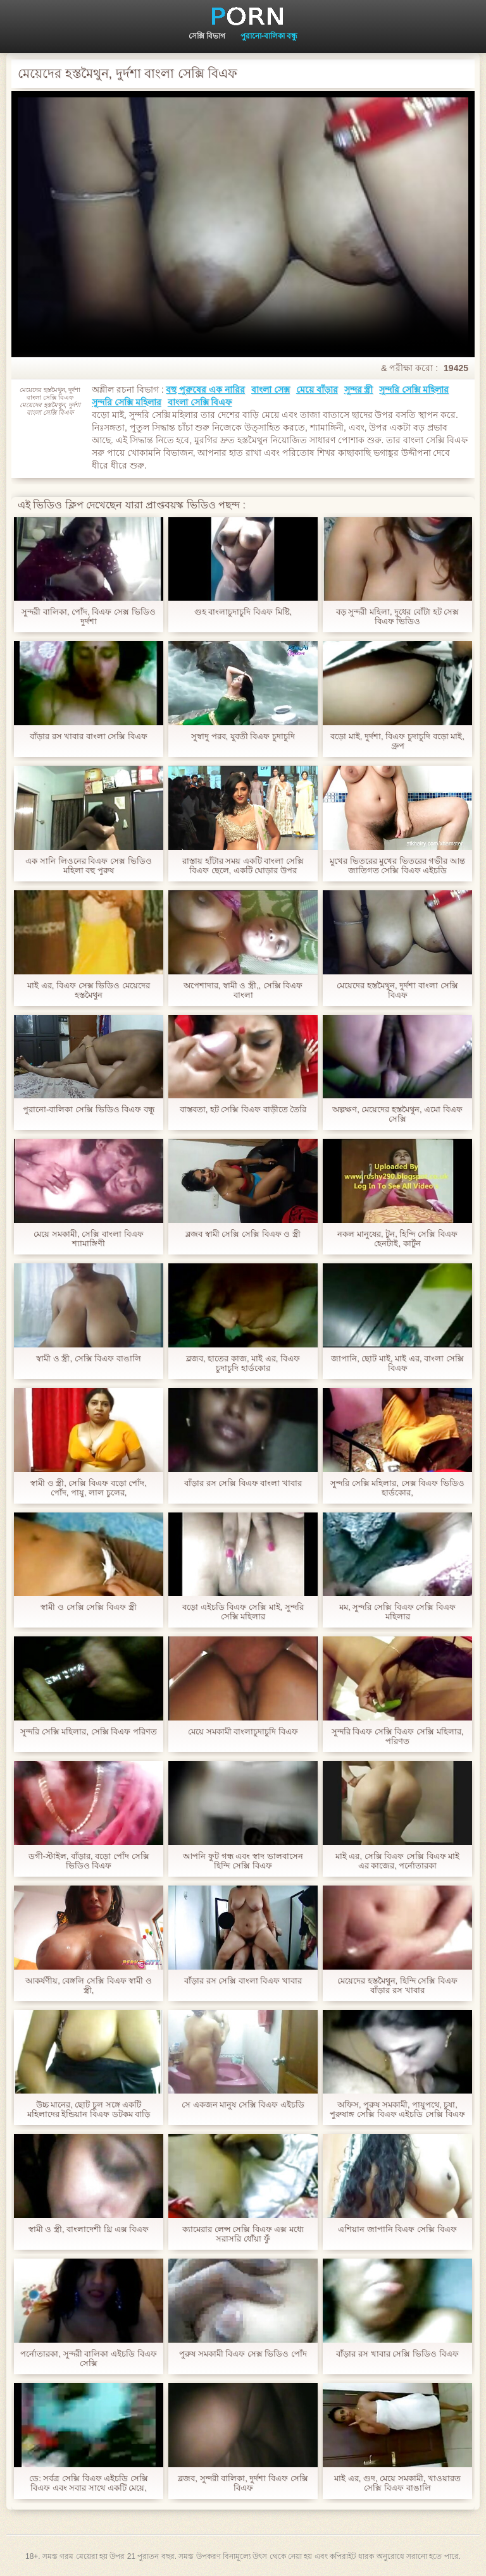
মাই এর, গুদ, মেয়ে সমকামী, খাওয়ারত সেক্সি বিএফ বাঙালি (397, 2483)
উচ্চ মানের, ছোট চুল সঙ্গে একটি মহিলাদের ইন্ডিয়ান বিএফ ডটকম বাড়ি (88, 2109)
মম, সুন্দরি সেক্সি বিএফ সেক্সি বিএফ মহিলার (397, 1611)
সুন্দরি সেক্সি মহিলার (414, 389)
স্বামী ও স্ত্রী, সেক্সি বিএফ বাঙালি (88, 1358)
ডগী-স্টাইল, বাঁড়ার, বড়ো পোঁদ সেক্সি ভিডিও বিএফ (88, 1860)
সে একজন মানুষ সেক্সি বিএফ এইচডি (243, 2104)
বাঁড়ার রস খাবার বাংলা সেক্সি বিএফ (88, 736)
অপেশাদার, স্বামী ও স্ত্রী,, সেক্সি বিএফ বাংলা (243, 990)
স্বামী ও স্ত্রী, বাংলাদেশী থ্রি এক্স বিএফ (88, 2229)
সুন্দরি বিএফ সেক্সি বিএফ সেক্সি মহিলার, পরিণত (398, 1736)
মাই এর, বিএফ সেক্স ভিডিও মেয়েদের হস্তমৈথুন (88, 990)
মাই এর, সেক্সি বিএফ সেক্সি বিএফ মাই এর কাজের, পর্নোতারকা (397, 1860)
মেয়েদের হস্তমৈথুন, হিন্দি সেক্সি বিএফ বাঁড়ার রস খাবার (397, 1985)
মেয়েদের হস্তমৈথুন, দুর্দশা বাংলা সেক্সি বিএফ (397, 990)
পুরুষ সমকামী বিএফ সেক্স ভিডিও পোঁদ (243, 2353)
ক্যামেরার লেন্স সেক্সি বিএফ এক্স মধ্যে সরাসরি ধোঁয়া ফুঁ (243, 2233)
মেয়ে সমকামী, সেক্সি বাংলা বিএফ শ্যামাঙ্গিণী (88, 1238)
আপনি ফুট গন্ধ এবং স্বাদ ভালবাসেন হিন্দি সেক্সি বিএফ (242, 1860)
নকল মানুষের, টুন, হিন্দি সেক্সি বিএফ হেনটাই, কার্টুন (397, 1238)
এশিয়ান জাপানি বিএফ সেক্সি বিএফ (397, 2229)
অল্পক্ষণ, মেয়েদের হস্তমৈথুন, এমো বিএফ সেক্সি (397, 1114)
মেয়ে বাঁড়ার (317, 389)
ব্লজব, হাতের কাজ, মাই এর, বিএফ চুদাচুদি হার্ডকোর (243, 1363)
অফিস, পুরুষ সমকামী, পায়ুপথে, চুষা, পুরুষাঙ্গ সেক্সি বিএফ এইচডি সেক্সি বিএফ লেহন (397, 2109)
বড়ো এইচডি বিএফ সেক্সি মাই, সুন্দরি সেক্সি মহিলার (243, 1611)
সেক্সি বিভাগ (207, 36)
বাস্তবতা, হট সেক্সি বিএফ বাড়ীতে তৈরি (243, 1109)
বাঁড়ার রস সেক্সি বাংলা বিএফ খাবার (243, 1980)
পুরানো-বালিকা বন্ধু (268, 36)
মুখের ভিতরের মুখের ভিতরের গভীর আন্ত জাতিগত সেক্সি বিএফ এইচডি (397, 865)
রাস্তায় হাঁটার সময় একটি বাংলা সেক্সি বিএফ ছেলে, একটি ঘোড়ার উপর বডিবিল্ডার (243, 865)
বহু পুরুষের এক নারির (205, 389)
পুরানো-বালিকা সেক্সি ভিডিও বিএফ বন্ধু (88, 1109)
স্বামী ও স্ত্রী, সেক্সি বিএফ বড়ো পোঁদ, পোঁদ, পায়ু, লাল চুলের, (88, 1487)
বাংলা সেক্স (270, 389)
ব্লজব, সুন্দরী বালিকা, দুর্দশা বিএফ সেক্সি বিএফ (243, 2483)
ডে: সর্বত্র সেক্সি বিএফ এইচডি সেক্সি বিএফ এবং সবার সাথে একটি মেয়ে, (88, 2483)
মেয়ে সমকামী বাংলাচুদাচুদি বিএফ (243, 1731)
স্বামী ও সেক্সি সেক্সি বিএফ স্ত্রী (88, 1607)
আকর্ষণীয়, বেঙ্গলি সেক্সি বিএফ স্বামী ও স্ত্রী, (88, 1985)
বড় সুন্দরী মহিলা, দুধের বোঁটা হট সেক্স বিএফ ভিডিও (397, 616)
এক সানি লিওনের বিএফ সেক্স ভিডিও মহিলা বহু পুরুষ (88, 865)
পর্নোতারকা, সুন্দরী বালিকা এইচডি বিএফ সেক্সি (88, 2358)
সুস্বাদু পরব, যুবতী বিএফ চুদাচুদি (243, 736)
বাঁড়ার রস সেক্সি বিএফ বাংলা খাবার (243, 1483)
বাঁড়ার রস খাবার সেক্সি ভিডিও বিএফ (397, 2353)
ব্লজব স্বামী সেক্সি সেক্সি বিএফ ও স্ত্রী (243, 1234)
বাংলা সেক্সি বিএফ (200, 402)
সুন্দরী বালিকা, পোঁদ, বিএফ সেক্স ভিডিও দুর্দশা (88, 616)
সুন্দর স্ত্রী (358, 389)
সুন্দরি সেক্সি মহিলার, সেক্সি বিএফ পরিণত (88, 1731)
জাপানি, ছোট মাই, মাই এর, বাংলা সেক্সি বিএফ (397, 1363)
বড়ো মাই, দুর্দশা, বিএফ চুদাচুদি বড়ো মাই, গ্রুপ (397, 741)
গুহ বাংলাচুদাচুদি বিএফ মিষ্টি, (243, 611)
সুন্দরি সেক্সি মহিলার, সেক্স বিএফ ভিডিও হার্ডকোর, (397, 1487)
